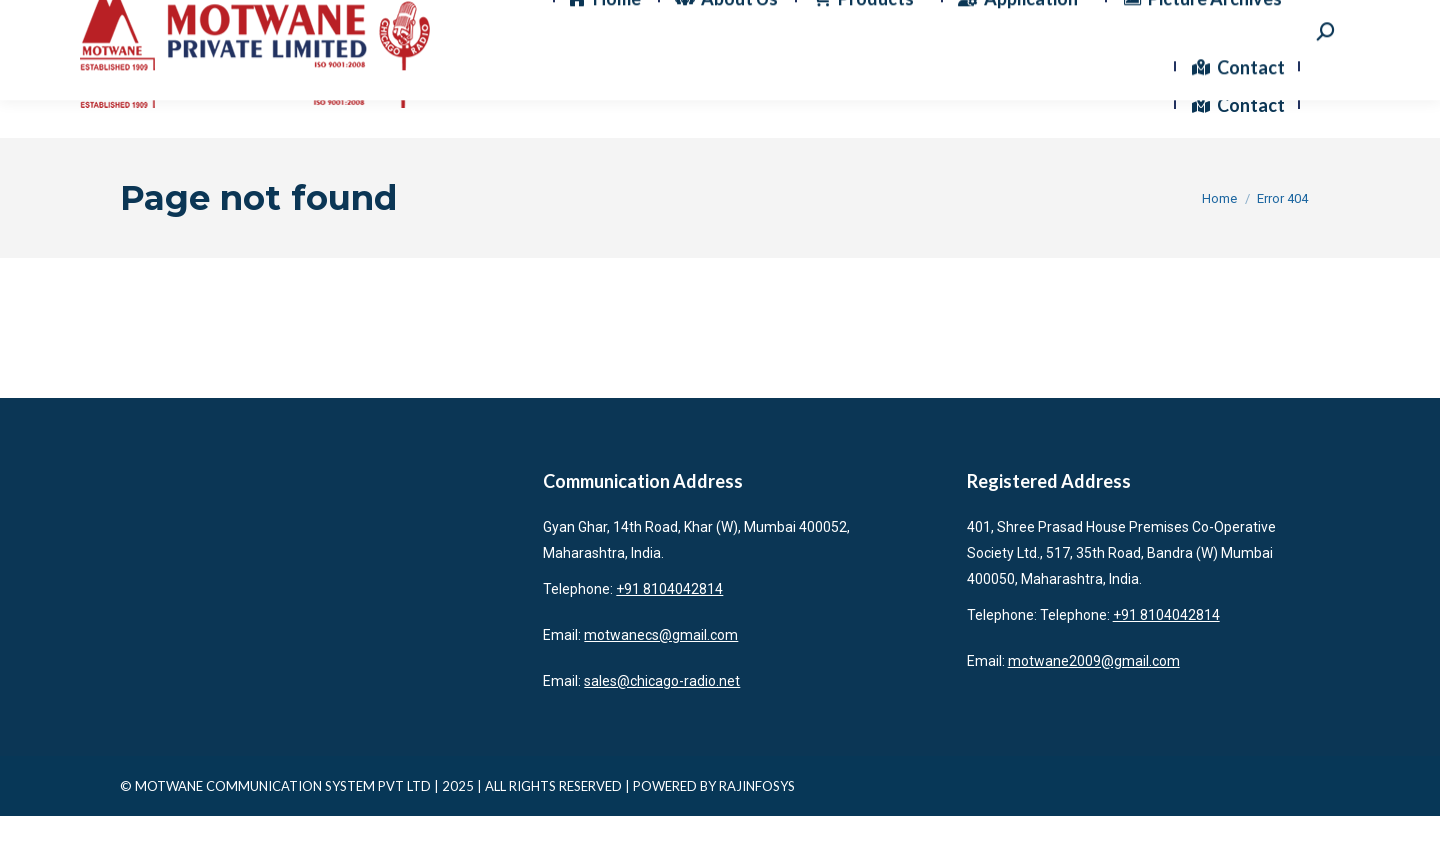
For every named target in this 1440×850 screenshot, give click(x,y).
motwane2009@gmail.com (1094, 695)
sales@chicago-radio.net (662, 715)
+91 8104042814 (179, 17)
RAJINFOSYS (757, 820)
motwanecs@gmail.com (342, 17)
